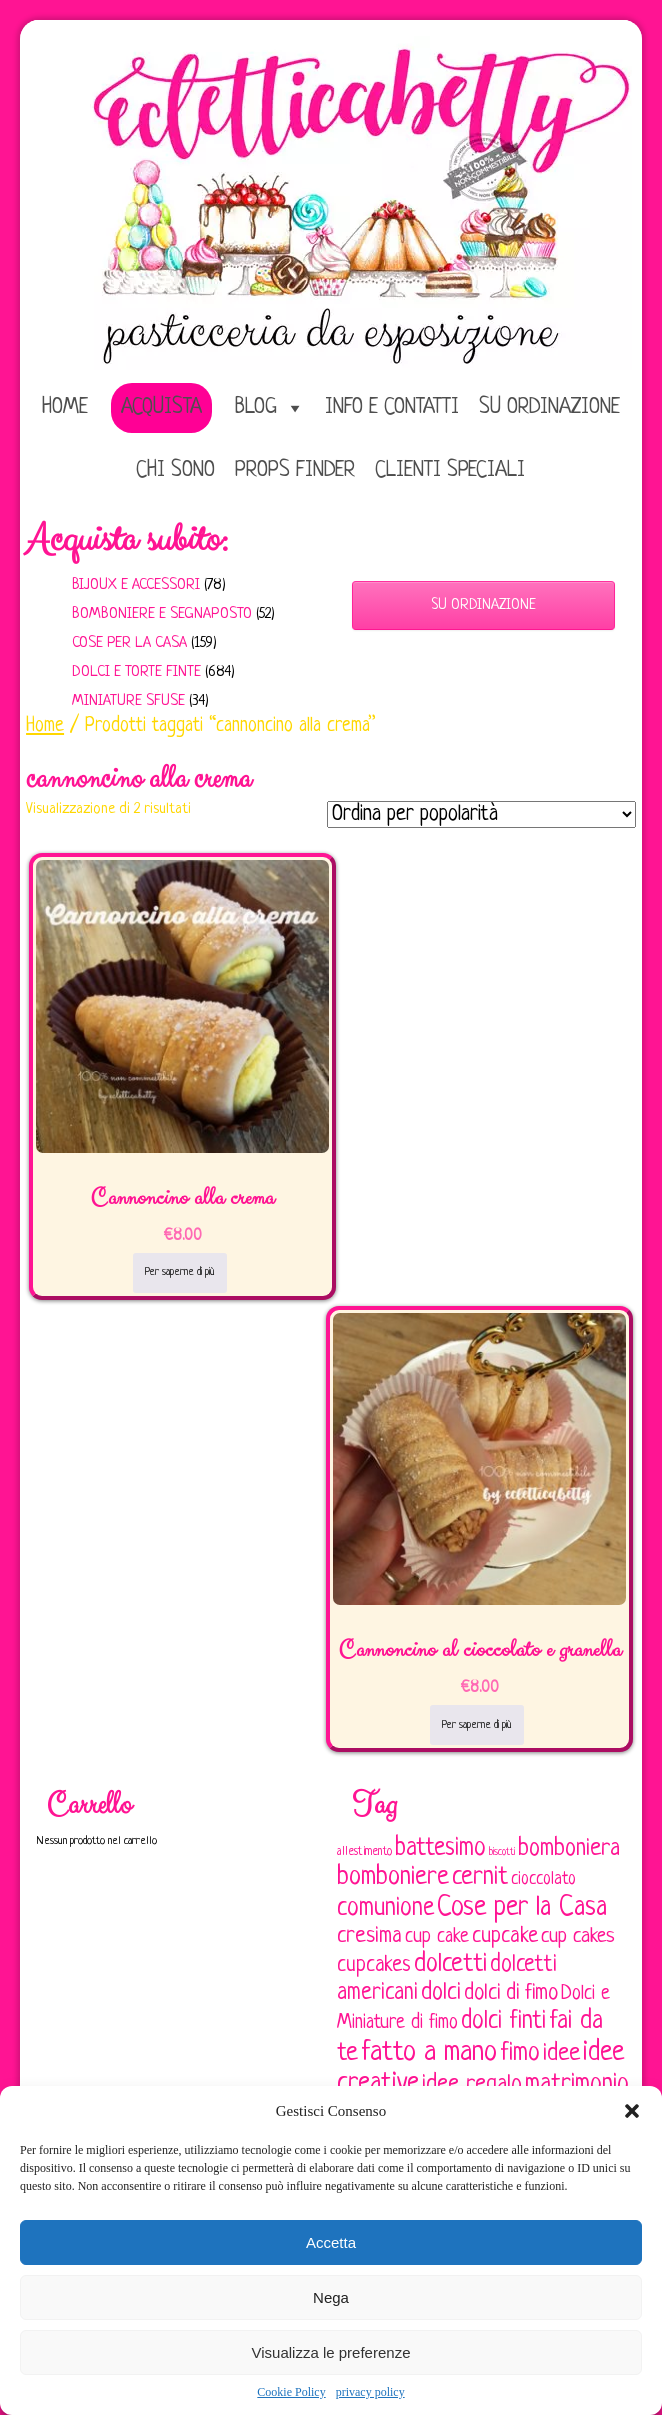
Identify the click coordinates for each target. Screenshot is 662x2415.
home (65, 407)
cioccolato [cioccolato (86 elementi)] (543, 1879)
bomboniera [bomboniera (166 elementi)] (569, 1849)
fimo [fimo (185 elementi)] (520, 2054)
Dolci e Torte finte (136, 672)
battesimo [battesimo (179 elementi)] (440, 1848)
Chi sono (175, 470)
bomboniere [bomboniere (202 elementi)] (393, 1877)
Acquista (161, 407)
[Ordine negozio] (481, 814)
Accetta (331, 2242)
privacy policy (370, 2392)
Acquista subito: (127, 540)
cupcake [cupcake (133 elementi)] (505, 1936)
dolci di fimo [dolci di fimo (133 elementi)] (511, 1993)
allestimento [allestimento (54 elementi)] (364, 1852)
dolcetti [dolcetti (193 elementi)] (450, 1964)
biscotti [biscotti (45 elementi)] (502, 1852)
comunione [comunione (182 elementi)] (385, 1908)
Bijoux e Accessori (136, 585)
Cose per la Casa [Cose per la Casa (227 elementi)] (522, 1908)
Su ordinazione (549, 407)
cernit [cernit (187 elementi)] (480, 1878)
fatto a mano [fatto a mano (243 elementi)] (429, 2052)
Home (45, 726)
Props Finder (295, 470)
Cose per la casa (129, 643)
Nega (331, 2297)
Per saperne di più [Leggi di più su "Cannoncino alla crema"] (180, 1272)
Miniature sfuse (128, 701)
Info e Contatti (392, 407)
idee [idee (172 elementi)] (561, 2053)
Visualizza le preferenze (331, 2352)
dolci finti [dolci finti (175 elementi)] (503, 2021)
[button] (632, 2111)
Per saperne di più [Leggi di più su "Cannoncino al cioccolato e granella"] (477, 1725)
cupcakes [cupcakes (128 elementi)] (374, 1965)
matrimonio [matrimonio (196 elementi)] (577, 2084)
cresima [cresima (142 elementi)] (369, 1936)
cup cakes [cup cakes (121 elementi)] (578, 1936)
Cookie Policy (291, 2392)
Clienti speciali (450, 470)
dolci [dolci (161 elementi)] (441, 1993)
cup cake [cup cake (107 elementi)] (437, 1937)
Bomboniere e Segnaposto (162, 614)
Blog (256, 407)
